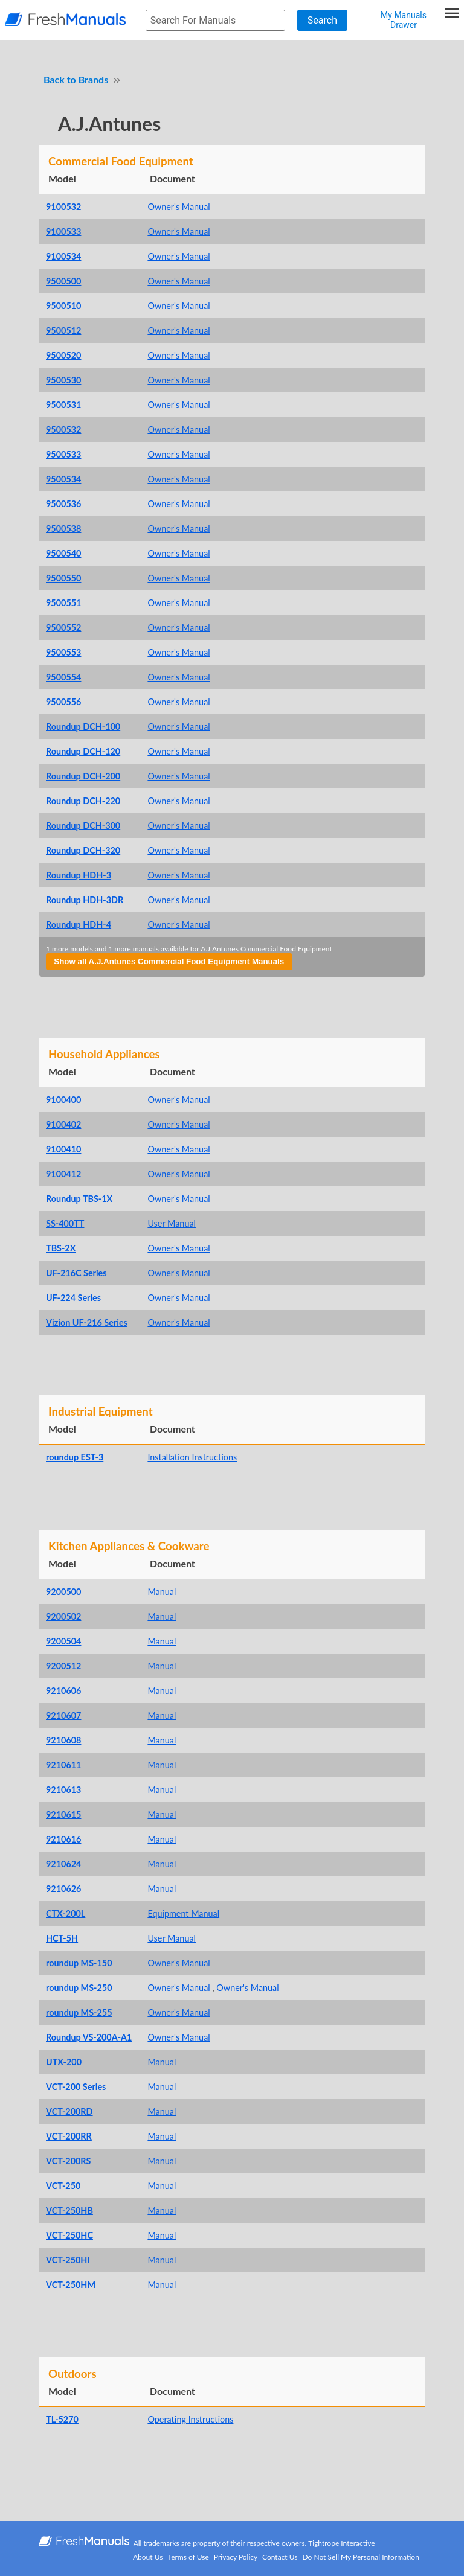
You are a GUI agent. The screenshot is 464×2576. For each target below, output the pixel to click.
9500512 (63, 330)
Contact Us (279, 2557)
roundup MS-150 (79, 1963)
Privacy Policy (235, 2557)
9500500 (63, 281)
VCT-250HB (69, 2210)
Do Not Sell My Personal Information (361, 2557)
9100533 (63, 231)
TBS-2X (61, 1248)
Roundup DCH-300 (83, 825)
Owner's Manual (178, 207)
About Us (148, 2557)
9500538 (63, 528)
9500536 (63, 504)
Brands (94, 79)
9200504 (63, 1641)
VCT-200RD (69, 2111)
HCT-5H (62, 1938)
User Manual (171, 1223)
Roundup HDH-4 (78, 924)
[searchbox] (215, 20)
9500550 (63, 578)
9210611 (63, 1765)
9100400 (63, 1100)
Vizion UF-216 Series (86, 1322)
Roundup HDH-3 (78, 875)
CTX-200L (65, 1913)
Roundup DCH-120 (83, 751)
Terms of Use (188, 2557)
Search (322, 20)
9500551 (63, 603)
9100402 (63, 1124)
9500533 (63, 454)
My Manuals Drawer (404, 20)
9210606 (63, 1691)
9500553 (63, 652)
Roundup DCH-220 (83, 801)
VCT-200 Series (76, 2087)
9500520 (63, 355)
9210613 (63, 1790)
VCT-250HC (69, 2235)
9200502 (63, 1616)
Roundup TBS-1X (79, 1199)
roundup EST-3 (74, 1457)
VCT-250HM (70, 2285)
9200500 (63, 1592)
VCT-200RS (68, 2161)
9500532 (63, 429)
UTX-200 (64, 2062)
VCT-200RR (69, 2136)
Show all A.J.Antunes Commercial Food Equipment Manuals (169, 961)
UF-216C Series (76, 1273)
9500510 (63, 306)
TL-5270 (62, 2419)
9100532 (63, 207)
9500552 (63, 627)
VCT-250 (63, 2186)
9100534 (63, 256)
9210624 (63, 1864)
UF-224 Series (73, 1298)
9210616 (63, 1839)
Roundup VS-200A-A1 (89, 2037)
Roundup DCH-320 (83, 850)
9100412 (63, 1174)
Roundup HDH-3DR (84, 900)
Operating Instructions (190, 2419)
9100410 (63, 1149)
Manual (161, 1592)
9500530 (63, 380)
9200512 (63, 1666)
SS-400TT (65, 1223)
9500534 (63, 479)
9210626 (63, 1889)
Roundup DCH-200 (83, 776)
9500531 (63, 405)
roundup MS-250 (79, 1988)
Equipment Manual (183, 1913)
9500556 (63, 702)
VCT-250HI (68, 2260)
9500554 (63, 677)
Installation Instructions (192, 1457)
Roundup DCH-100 (83, 726)
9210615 (63, 1814)
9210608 (63, 1740)
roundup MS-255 (79, 2012)
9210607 (63, 1715)
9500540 (63, 553)
